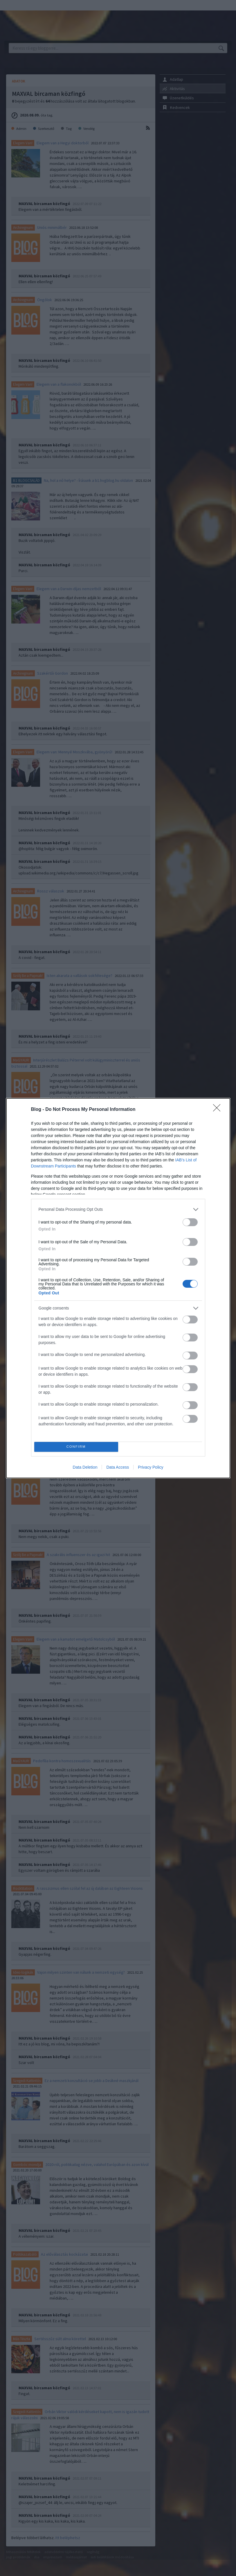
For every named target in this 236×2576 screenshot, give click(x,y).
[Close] (218, 1109)
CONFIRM (76, 1447)
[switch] (190, 1222)
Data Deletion (85, 1467)
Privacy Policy (150, 1467)
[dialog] (118, 1288)
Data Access (117, 1467)
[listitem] (118, 1209)
